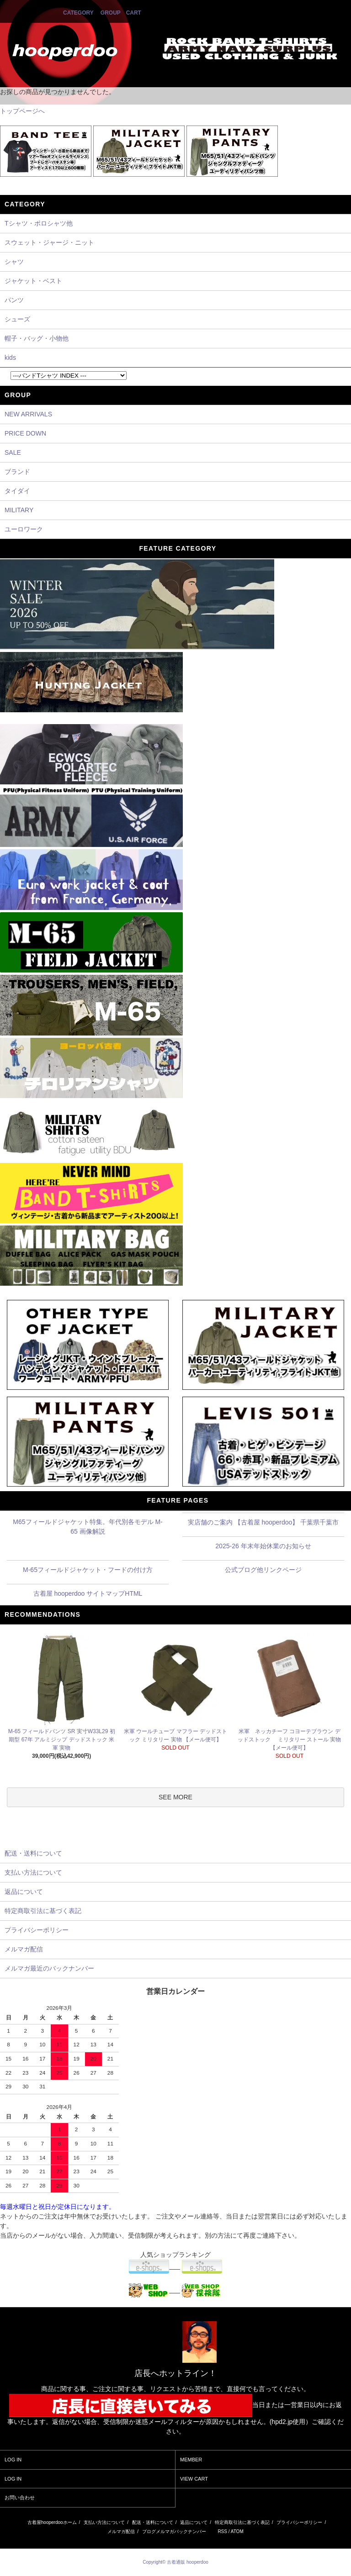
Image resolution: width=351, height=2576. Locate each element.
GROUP (111, 13)
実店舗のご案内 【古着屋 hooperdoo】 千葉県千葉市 (263, 1522)
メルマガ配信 (121, 2531)
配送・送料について (152, 2522)
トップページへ (22, 111)
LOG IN (13, 2459)
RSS (222, 2531)
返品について (193, 2522)
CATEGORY (78, 13)
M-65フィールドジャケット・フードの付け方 (88, 1569)
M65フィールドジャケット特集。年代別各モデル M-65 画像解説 (87, 1526)
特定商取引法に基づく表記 (242, 2522)
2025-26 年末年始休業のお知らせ (263, 1546)
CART (133, 13)
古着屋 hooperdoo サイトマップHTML (88, 1593)
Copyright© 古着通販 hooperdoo (176, 2562)
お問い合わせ (20, 2497)
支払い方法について (104, 2522)
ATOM (237, 2531)
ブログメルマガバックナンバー (174, 2531)
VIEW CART (194, 2478)
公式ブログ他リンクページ (263, 1569)
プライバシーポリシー (299, 2522)
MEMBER (191, 2459)
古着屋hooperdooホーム (52, 2522)
